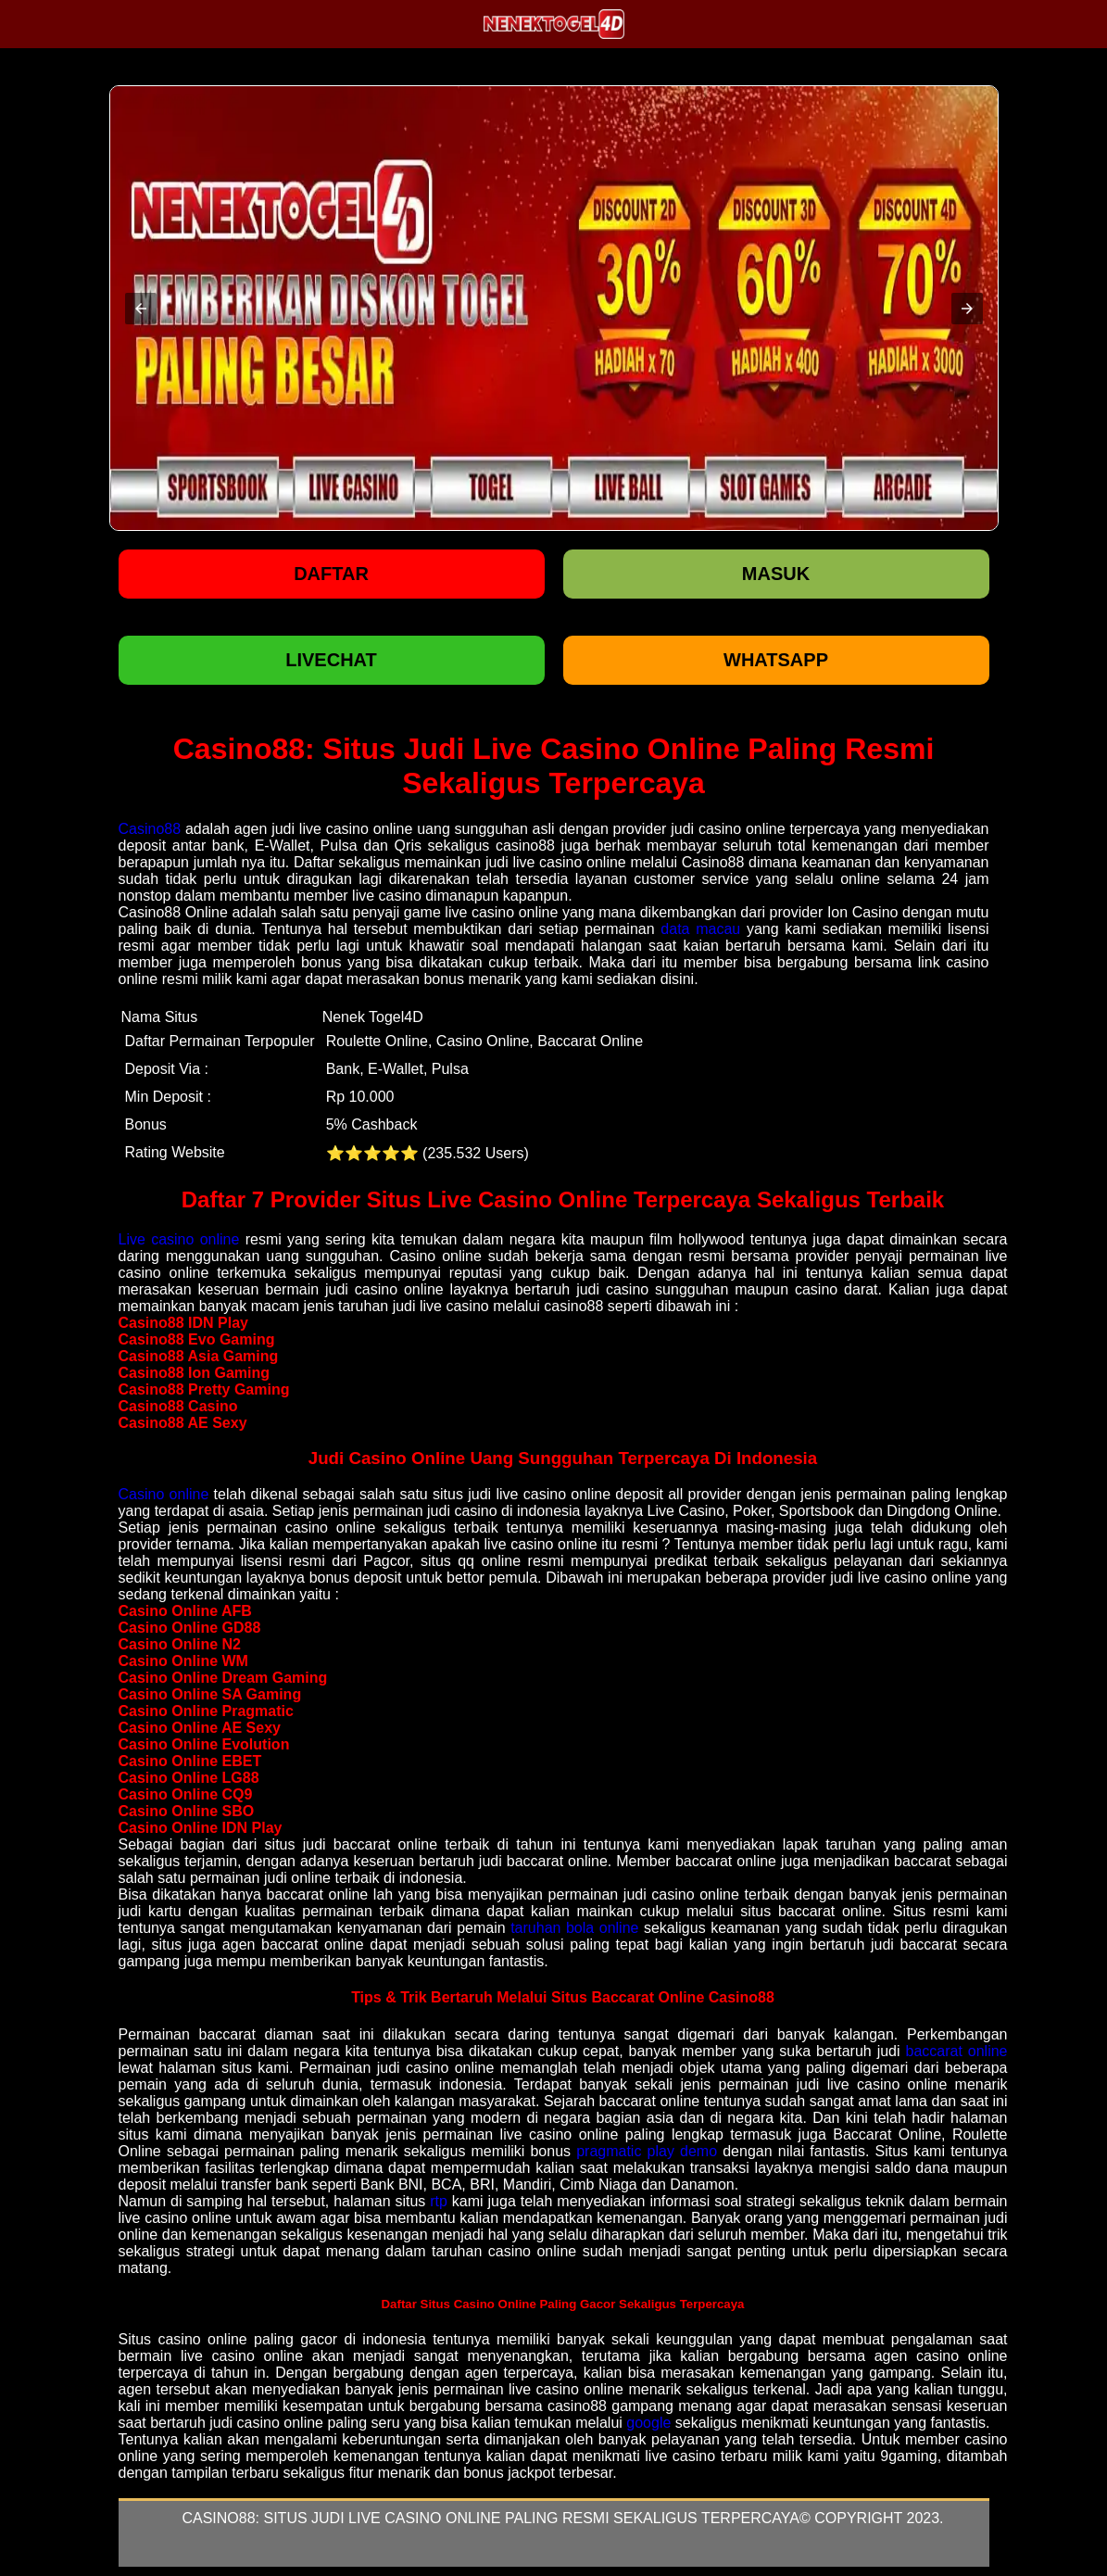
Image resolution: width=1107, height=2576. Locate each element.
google (648, 2423)
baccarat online (956, 2051)
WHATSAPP (775, 660)
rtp (438, 2201)
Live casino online (179, 1239)
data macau (700, 929)
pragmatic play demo (646, 2151)
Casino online (164, 1494)
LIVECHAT (331, 660)
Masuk (776, 573)
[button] (141, 308)
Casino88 (150, 829)
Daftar (331, 573)
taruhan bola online (574, 1928)
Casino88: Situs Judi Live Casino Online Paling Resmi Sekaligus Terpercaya (490, 2518)
